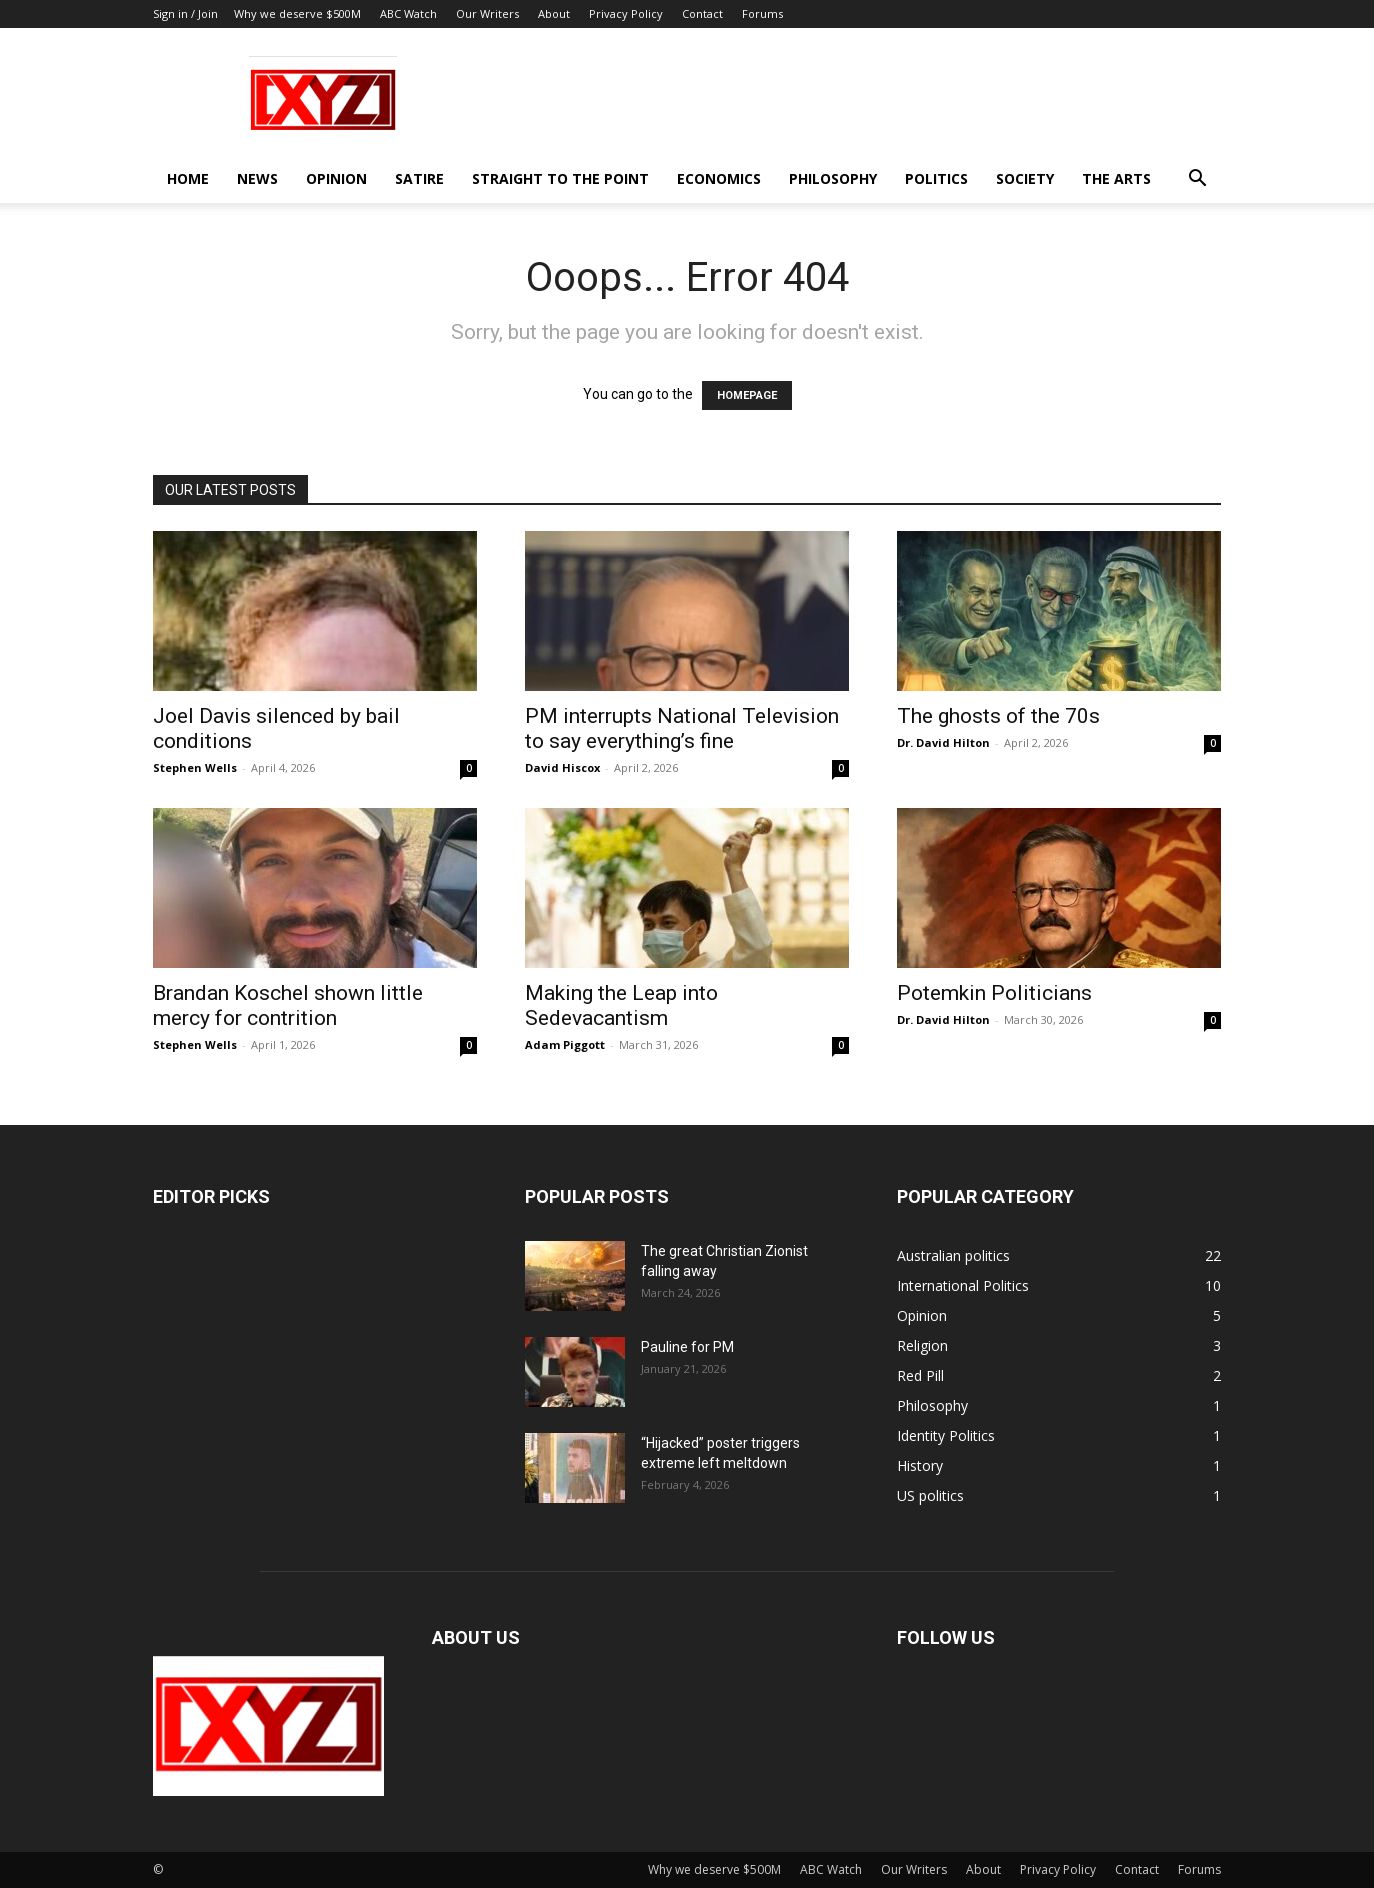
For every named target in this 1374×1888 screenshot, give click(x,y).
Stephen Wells (195, 767)
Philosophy (833, 178)
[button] (1197, 180)
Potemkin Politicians (994, 993)
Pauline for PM (687, 1347)
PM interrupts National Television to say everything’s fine (682, 728)
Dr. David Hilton (943, 742)
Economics (719, 178)
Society (1025, 178)
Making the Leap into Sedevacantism (621, 1005)
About (554, 13)
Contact (702, 13)
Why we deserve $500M (297, 13)
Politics (936, 178)
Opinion (336, 178)
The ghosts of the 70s (998, 716)
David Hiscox (562, 767)
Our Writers (487, 13)
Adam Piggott (565, 1044)
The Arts (1116, 178)
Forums (762, 13)
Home (188, 178)
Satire (419, 178)
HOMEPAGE (747, 395)
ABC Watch (408, 13)
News (257, 178)
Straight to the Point (560, 178)
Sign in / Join (185, 13)
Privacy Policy (626, 13)
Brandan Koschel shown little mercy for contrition (288, 1005)
